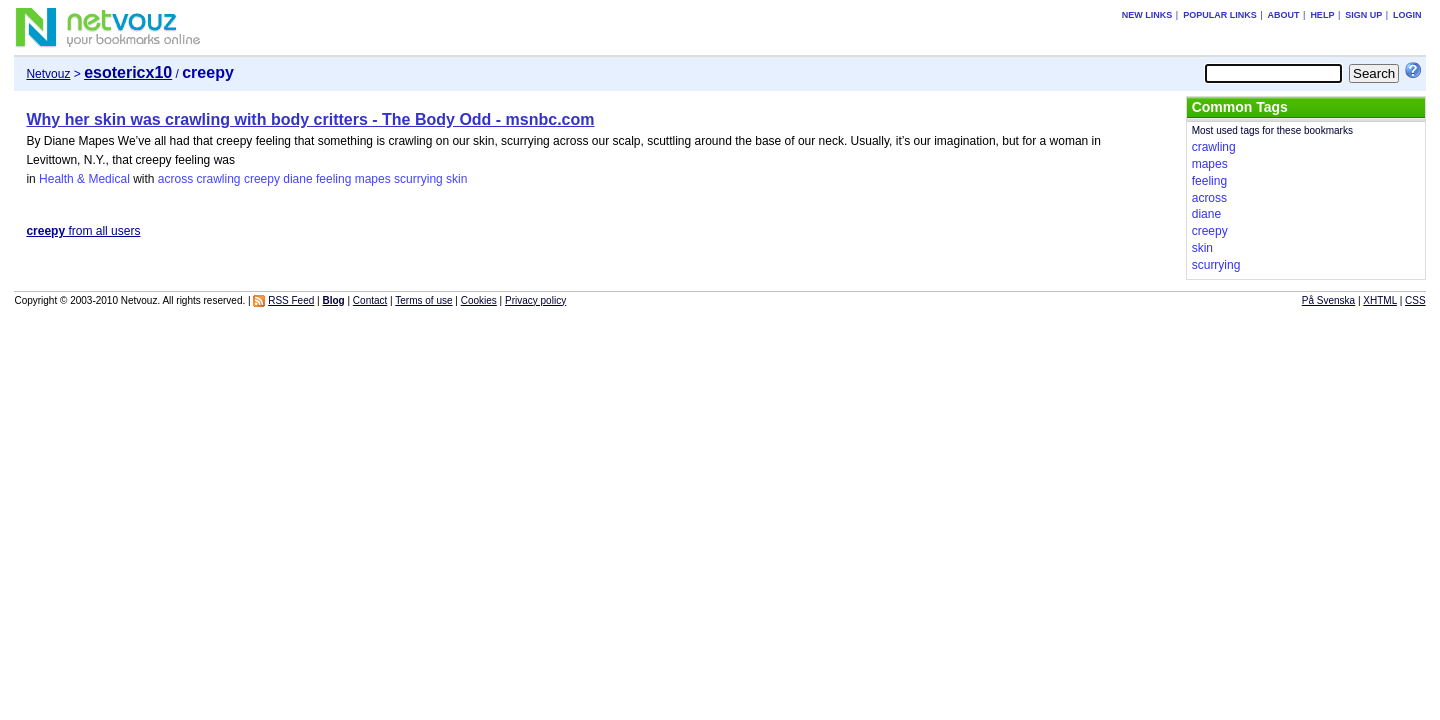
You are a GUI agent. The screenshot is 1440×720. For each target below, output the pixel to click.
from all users (83, 231)
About (1284, 15)
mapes (373, 179)
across (175, 179)
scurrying (418, 179)
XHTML (1380, 300)
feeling (333, 179)
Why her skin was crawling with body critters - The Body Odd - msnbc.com (310, 119)
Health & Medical (84, 179)
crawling (219, 179)
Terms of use (423, 300)
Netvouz (48, 74)
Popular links (1220, 15)
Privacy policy (535, 300)
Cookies (479, 300)
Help (1322, 15)
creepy (262, 179)
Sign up (1363, 15)
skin (456, 179)
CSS (1415, 300)
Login (1407, 15)
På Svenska (1328, 300)
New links (1147, 15)
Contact (370, 300)
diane (297, 179)
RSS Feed (291, 300)
